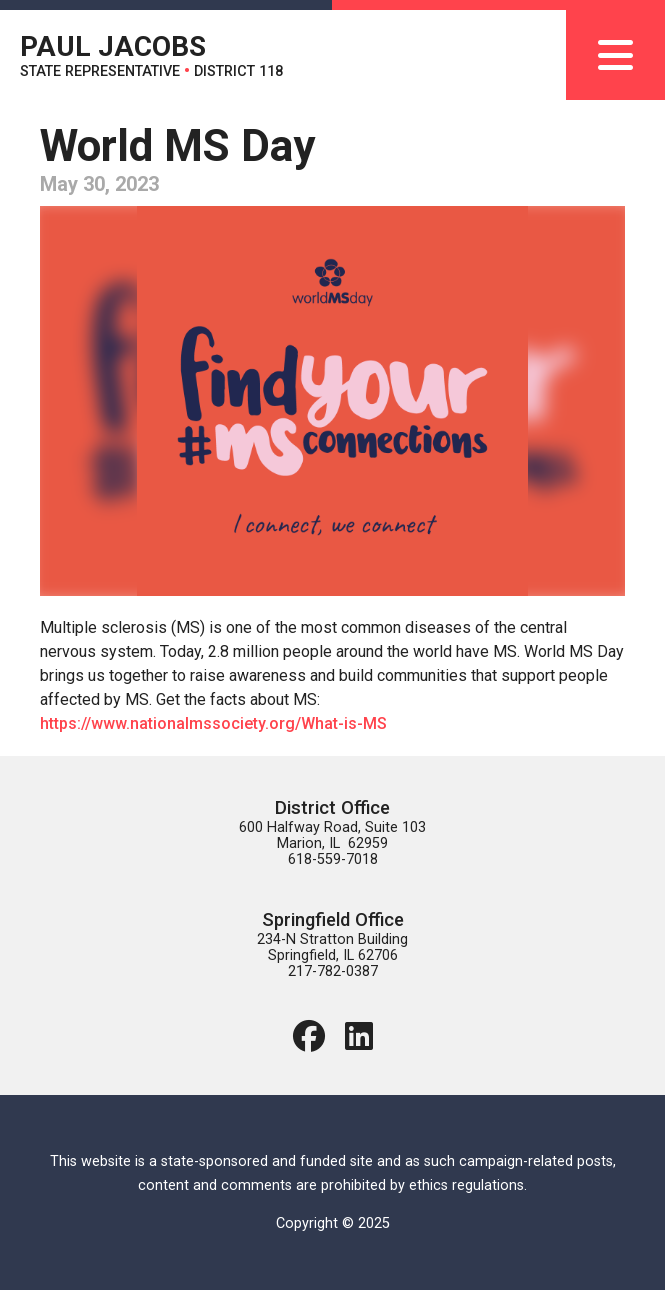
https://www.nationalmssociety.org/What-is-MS (213, 723)
